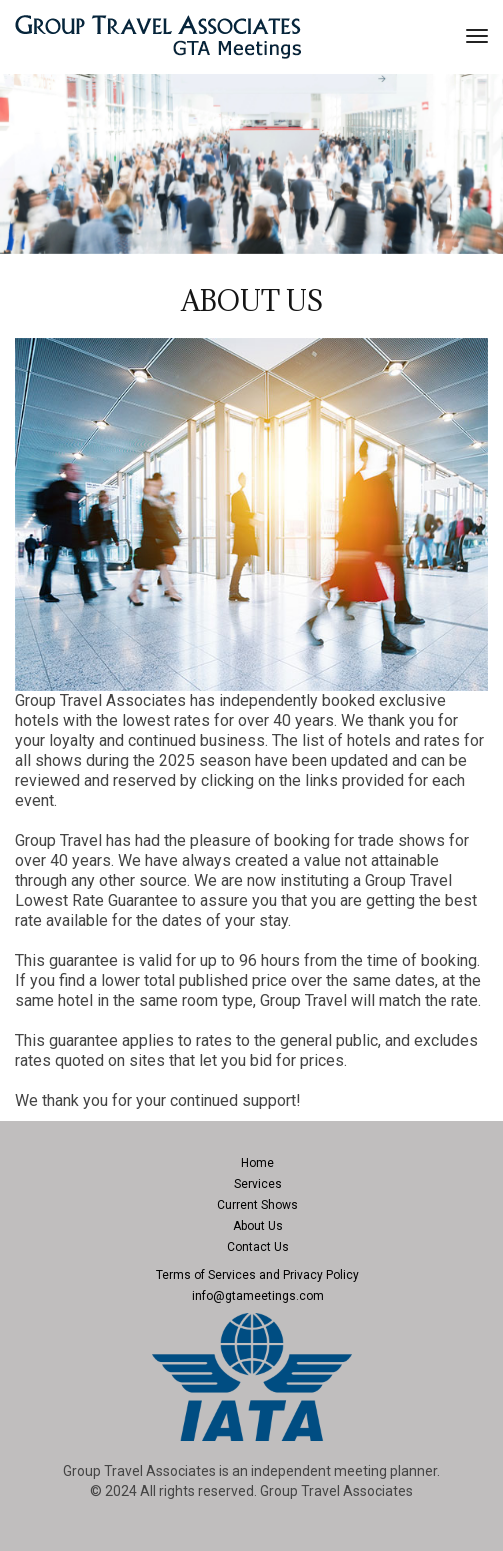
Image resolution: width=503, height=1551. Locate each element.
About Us (258, 1226)
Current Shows (257, 1205)
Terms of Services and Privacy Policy (257, 1275)
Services (258, 1184)
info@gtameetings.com (258, 1296)
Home (257, 1163)
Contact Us (258, 1247)
